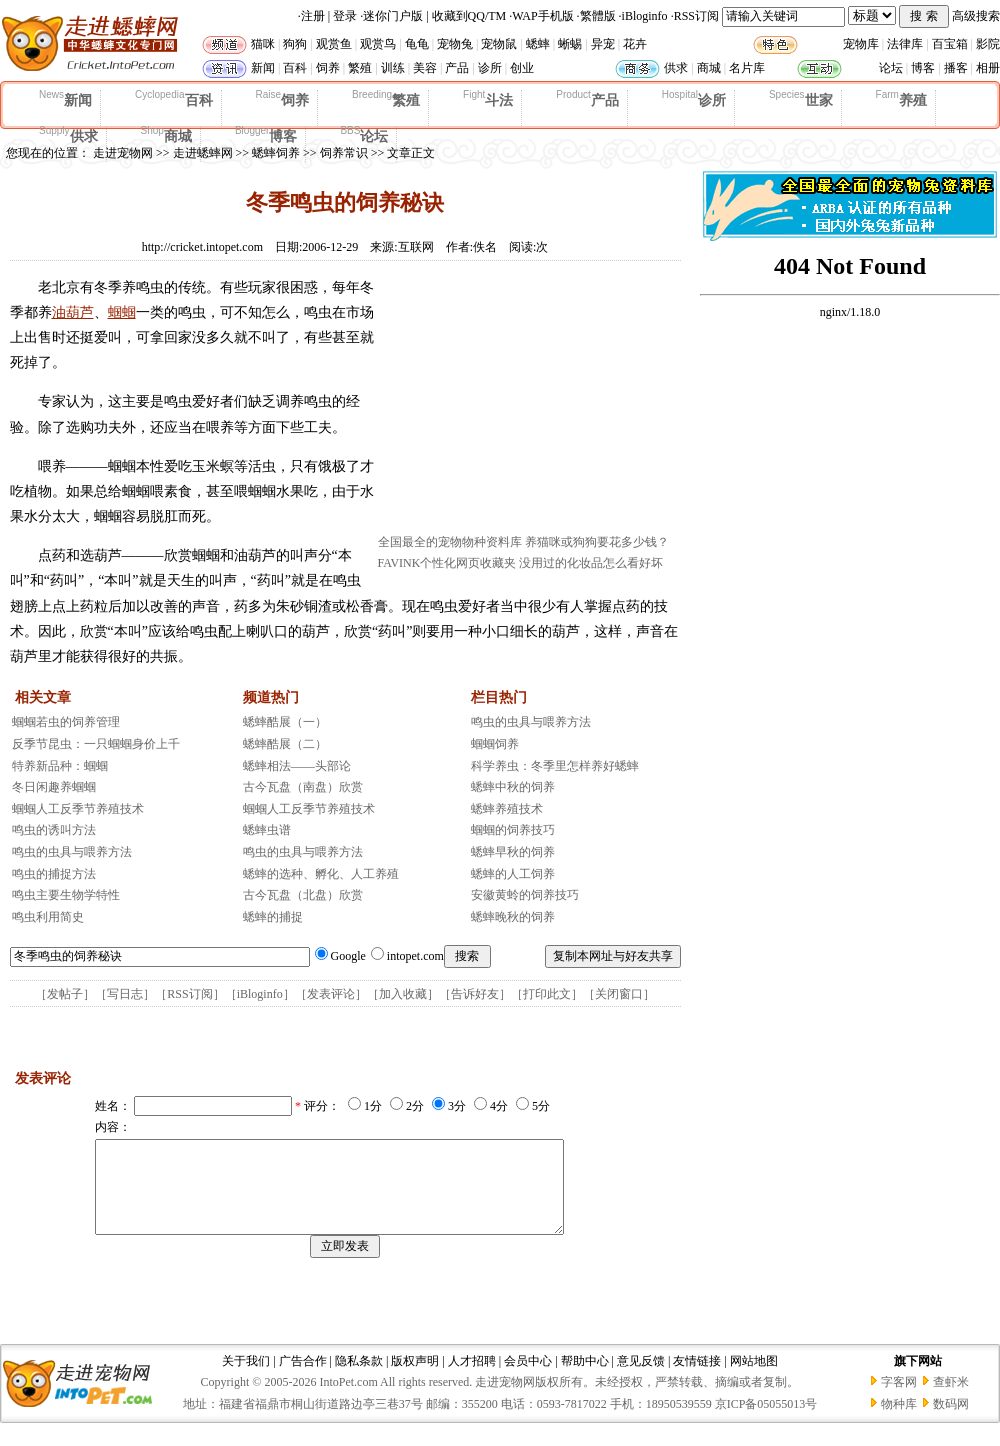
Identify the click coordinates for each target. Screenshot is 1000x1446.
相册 (988, 68)
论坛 (891, 68)
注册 (313, 16)
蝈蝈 (122, 312)
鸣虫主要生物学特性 (66, 895)
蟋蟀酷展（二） (285, 744)
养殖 (901, 99)
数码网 (951, 1422)
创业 (522, 68)
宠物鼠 (499, 44)
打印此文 (547, 994)
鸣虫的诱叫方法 (54, 830)
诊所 (490, 68)
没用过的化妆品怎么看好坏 (591, 563)
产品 (457, 68)
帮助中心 (585, 1379)
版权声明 (415, 1379)
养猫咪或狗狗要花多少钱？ (597, 542)
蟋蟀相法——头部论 (297, 766)
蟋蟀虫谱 (267, 830)
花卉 (635, 44)
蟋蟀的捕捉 (273, 917)
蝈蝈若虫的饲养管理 (66, 722)
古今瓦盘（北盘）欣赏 (303, 895)
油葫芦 (73, 312)
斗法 (488, 99)
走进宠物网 (123, 153)
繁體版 (598, 16)
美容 (425, 68)
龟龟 (417, 44)
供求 (676, 68)
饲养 (328, 68)
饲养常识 (344, 153)
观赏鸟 (378, 44)
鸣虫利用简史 (48, 917)
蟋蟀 (538, 44)
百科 (295, 68)
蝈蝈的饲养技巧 (513, 830)
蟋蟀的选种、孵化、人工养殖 (321, 874)
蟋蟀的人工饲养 (513, 874)
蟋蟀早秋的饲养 (513, 852)
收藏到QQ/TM (469, 16)
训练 (393, 68)
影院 (988, 44)
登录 (345, 16)
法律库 (905, 44)
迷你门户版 (393, 16)
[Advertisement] (528, 403)
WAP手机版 (542, 16)
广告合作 (303, 1379)
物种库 (899, 1422)
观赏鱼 (334, 44)
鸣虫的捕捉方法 (54, 874)
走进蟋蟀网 (203, 153)
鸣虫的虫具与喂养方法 (72, 852)
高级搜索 (976, 16)
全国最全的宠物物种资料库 (450, 542)
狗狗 (295, 44)
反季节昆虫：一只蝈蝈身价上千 (96, 744)
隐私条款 (359, 1379)
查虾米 (951, 1400)
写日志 (125, 994)
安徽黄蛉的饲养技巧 (525, 895)
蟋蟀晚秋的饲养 (513, 917)
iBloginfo (645, 16)
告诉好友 (475, 994)
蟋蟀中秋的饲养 (513, 787)
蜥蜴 (570, 44)
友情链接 (697, 1379)
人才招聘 (472, 1379)
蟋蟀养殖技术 (507, 809)
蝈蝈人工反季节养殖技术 (78, 809)
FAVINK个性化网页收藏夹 (447, 563)
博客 (923, 68)
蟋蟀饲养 (276, 153)
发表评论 (331, 994)
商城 (709, 68)
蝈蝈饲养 (495, 744)
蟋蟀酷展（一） (285, 722)
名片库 (747, 68)
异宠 (603, 44)
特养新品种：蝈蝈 (60, 766)
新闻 (263, 68)
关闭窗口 (619, 994)
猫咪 (263, 44)
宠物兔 (455, 44)
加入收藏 (403, 994)
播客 (956, 68)
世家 (801, 99)
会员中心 (528, 1379)
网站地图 (754, 1379)
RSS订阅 (696, 16)
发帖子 (65, 994)
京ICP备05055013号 (766, 1422)
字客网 (899, 1400)
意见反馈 (641, 1379)
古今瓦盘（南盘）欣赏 (303, 787)
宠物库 (861, 44)
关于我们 (246, 1379)
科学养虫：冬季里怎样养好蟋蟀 (555, 766)
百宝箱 (950, 44)
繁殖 (360, 68)
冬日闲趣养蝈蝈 (54, 787)
